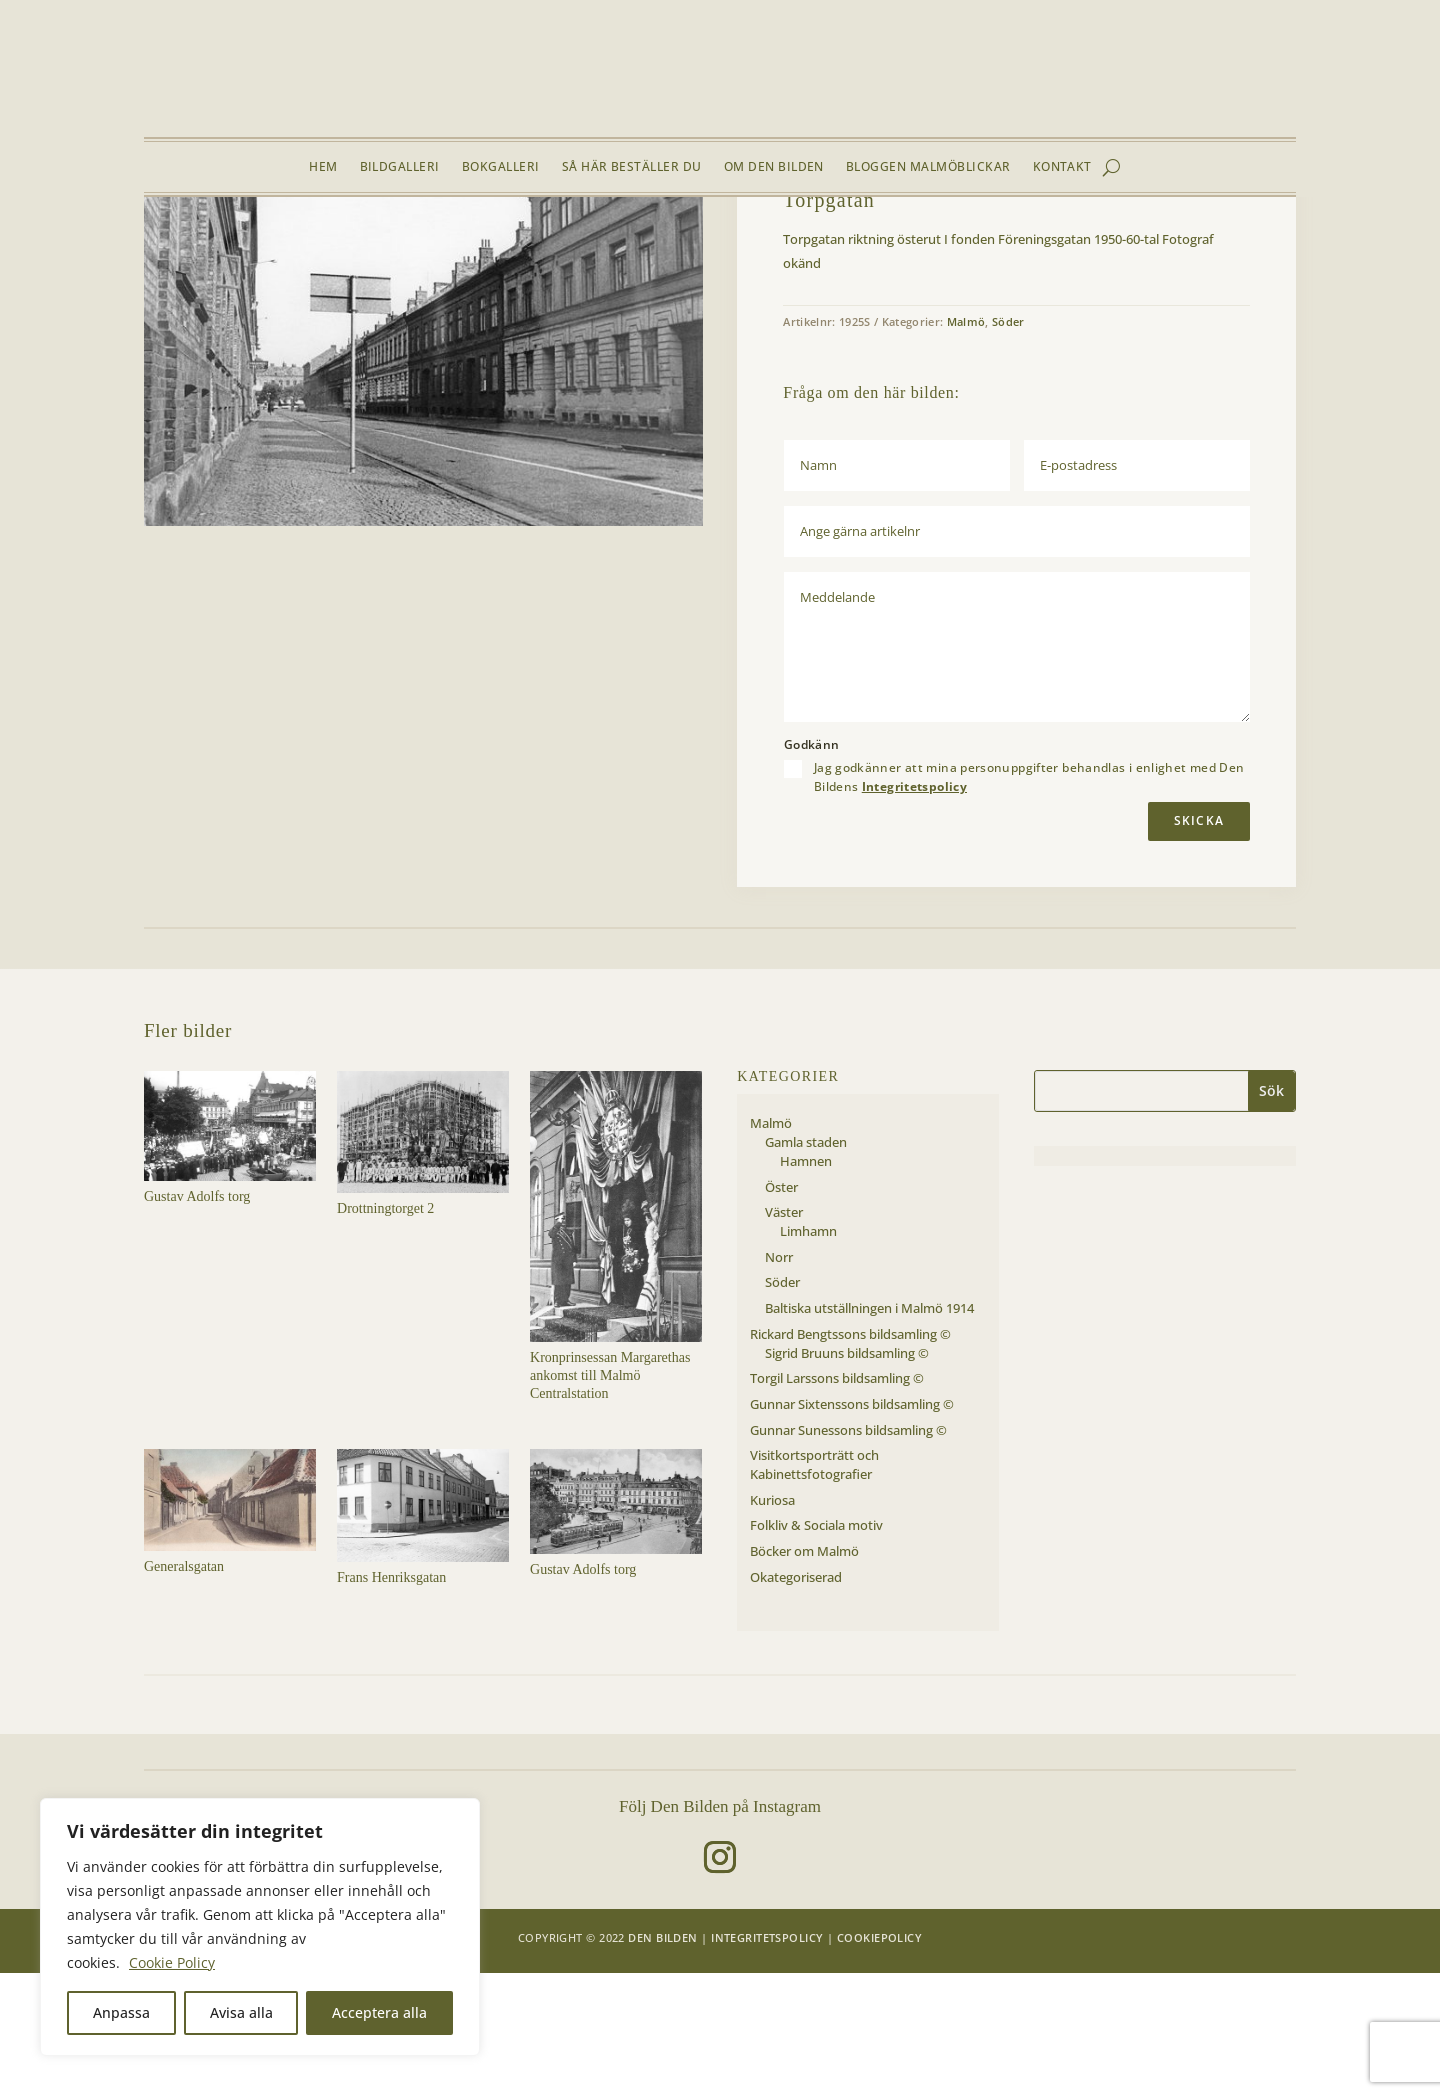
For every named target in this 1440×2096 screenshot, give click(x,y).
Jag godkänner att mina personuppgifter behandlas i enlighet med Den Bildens (1029, 901)
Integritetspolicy (914, 909)
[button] (672, 294)
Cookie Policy (172, 1962)
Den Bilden (662, 2061)
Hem (323, 167)
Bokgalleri (501, 167)
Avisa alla (241, 2012)
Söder (319, 244)
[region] (260, 1927)
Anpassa (121, 2012)
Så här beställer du (632, 167)
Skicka (1199, 944)
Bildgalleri (400, 167)
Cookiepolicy (879, 2061)
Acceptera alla (379, 2012)
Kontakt (1062, 167)
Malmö (271, 244)
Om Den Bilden (774, 167)
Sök (1271, 1214)
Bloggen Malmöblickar (928, 167)
